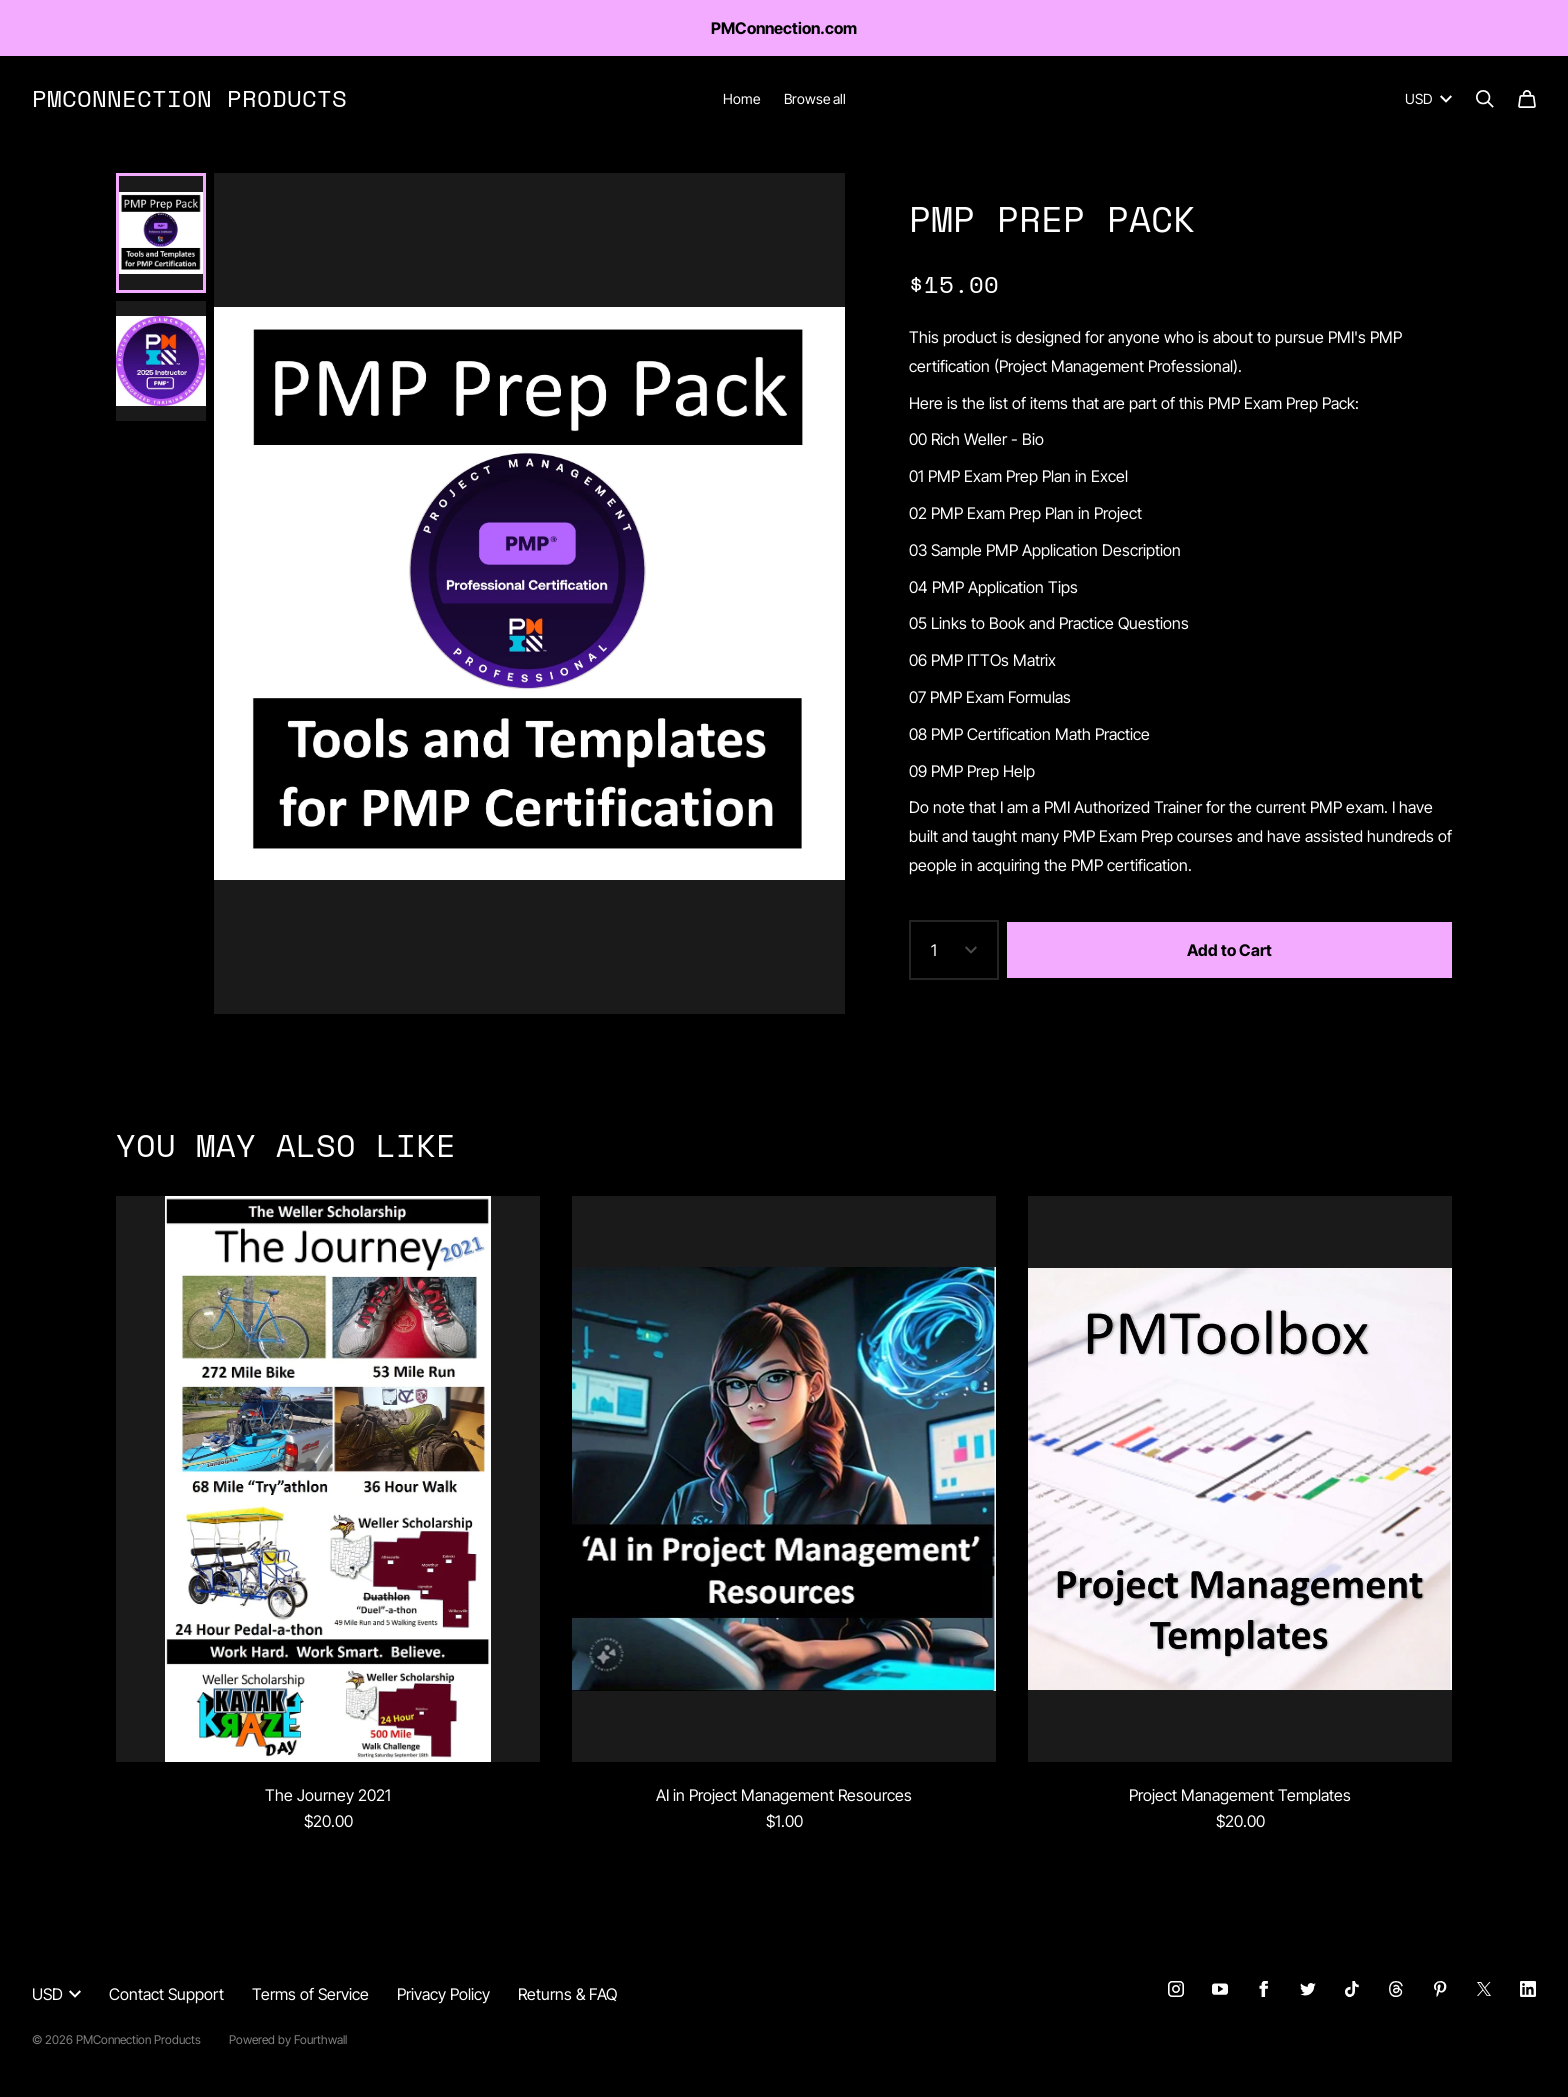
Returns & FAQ (567, 1994)
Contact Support (166, 1994)
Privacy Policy (443, 1994)
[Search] (1485, 99)
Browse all (815, 98)
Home (741, 98)
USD (1428, 98)
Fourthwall (320, 2039)
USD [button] (56, 1994)
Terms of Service (310, 1994)
